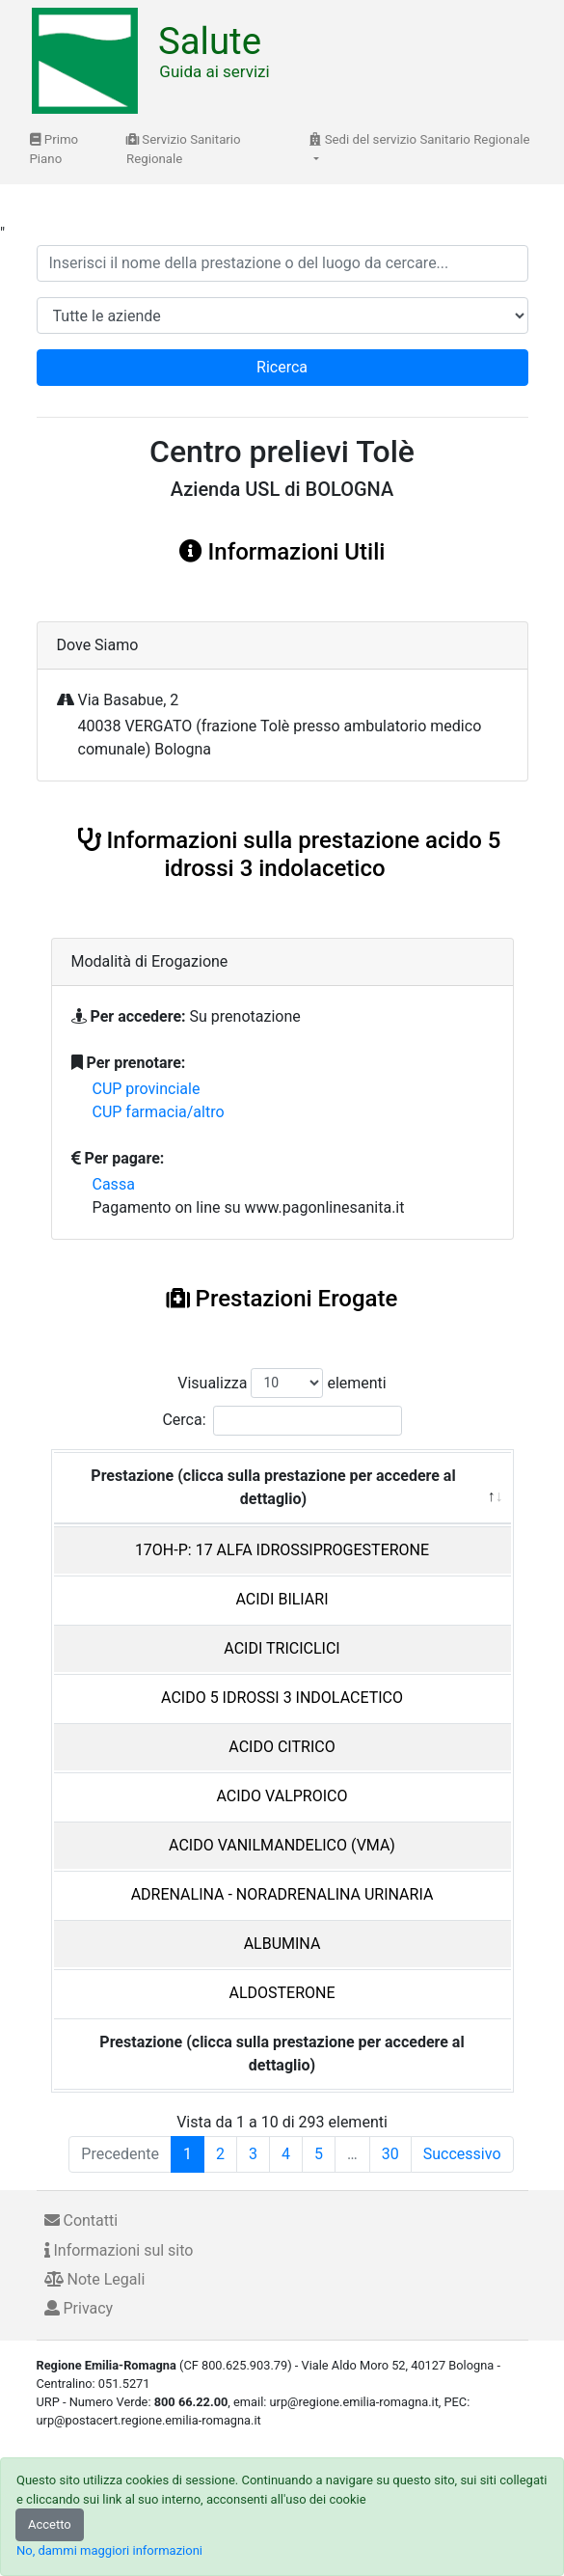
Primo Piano (54, 149)
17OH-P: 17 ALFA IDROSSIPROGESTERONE (282, 1550)
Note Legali (95, 2279)
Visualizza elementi (282, 1383)
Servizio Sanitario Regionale (183, 149)
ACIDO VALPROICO (282, 1796)
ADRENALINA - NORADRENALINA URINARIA (282, 1894)
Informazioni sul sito (119, 2250)
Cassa (114, 1184)
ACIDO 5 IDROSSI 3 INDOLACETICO (282, 1697)
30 (390, 2154)
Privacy (79, 2308)
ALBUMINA (282, 1943)
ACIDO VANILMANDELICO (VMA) (282, 1845)
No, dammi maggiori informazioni (109, 2550)
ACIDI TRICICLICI (281, 1648)
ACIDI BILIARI (281, 1599)
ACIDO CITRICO (281, 1747)
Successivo (462, 2154)
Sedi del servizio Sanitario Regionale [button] (419, 139)
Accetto (49, 2524)
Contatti (81, 2220)
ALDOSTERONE (281, 1993)
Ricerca (282, 367)
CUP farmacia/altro (159, 1112)
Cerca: (281, 1421)
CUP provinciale (147, 1089)
